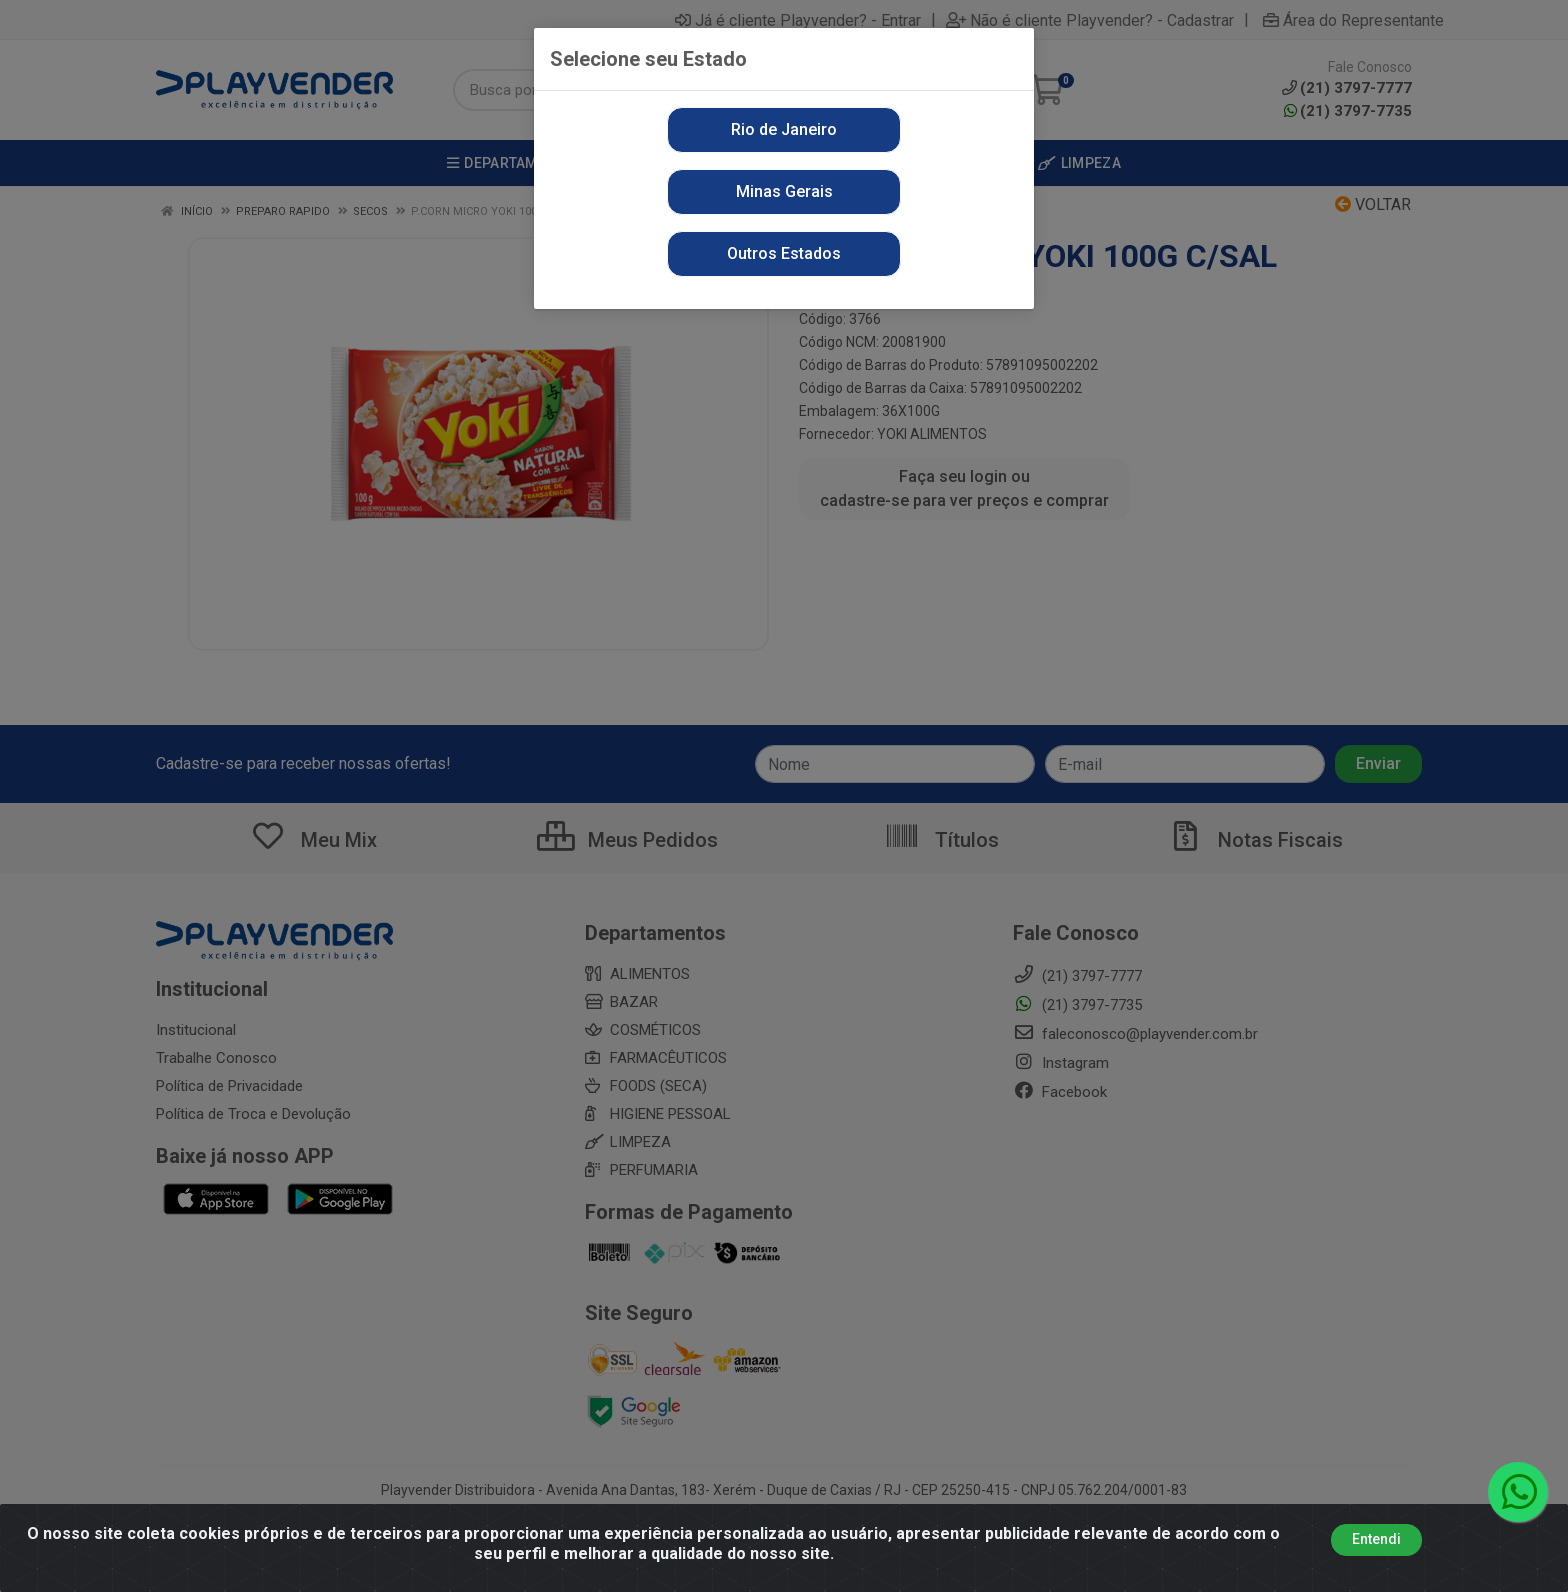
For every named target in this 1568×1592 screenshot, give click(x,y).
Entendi (1376, 1539)
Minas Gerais (784, 191)
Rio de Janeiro (784, 129)
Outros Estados (784, 253)
